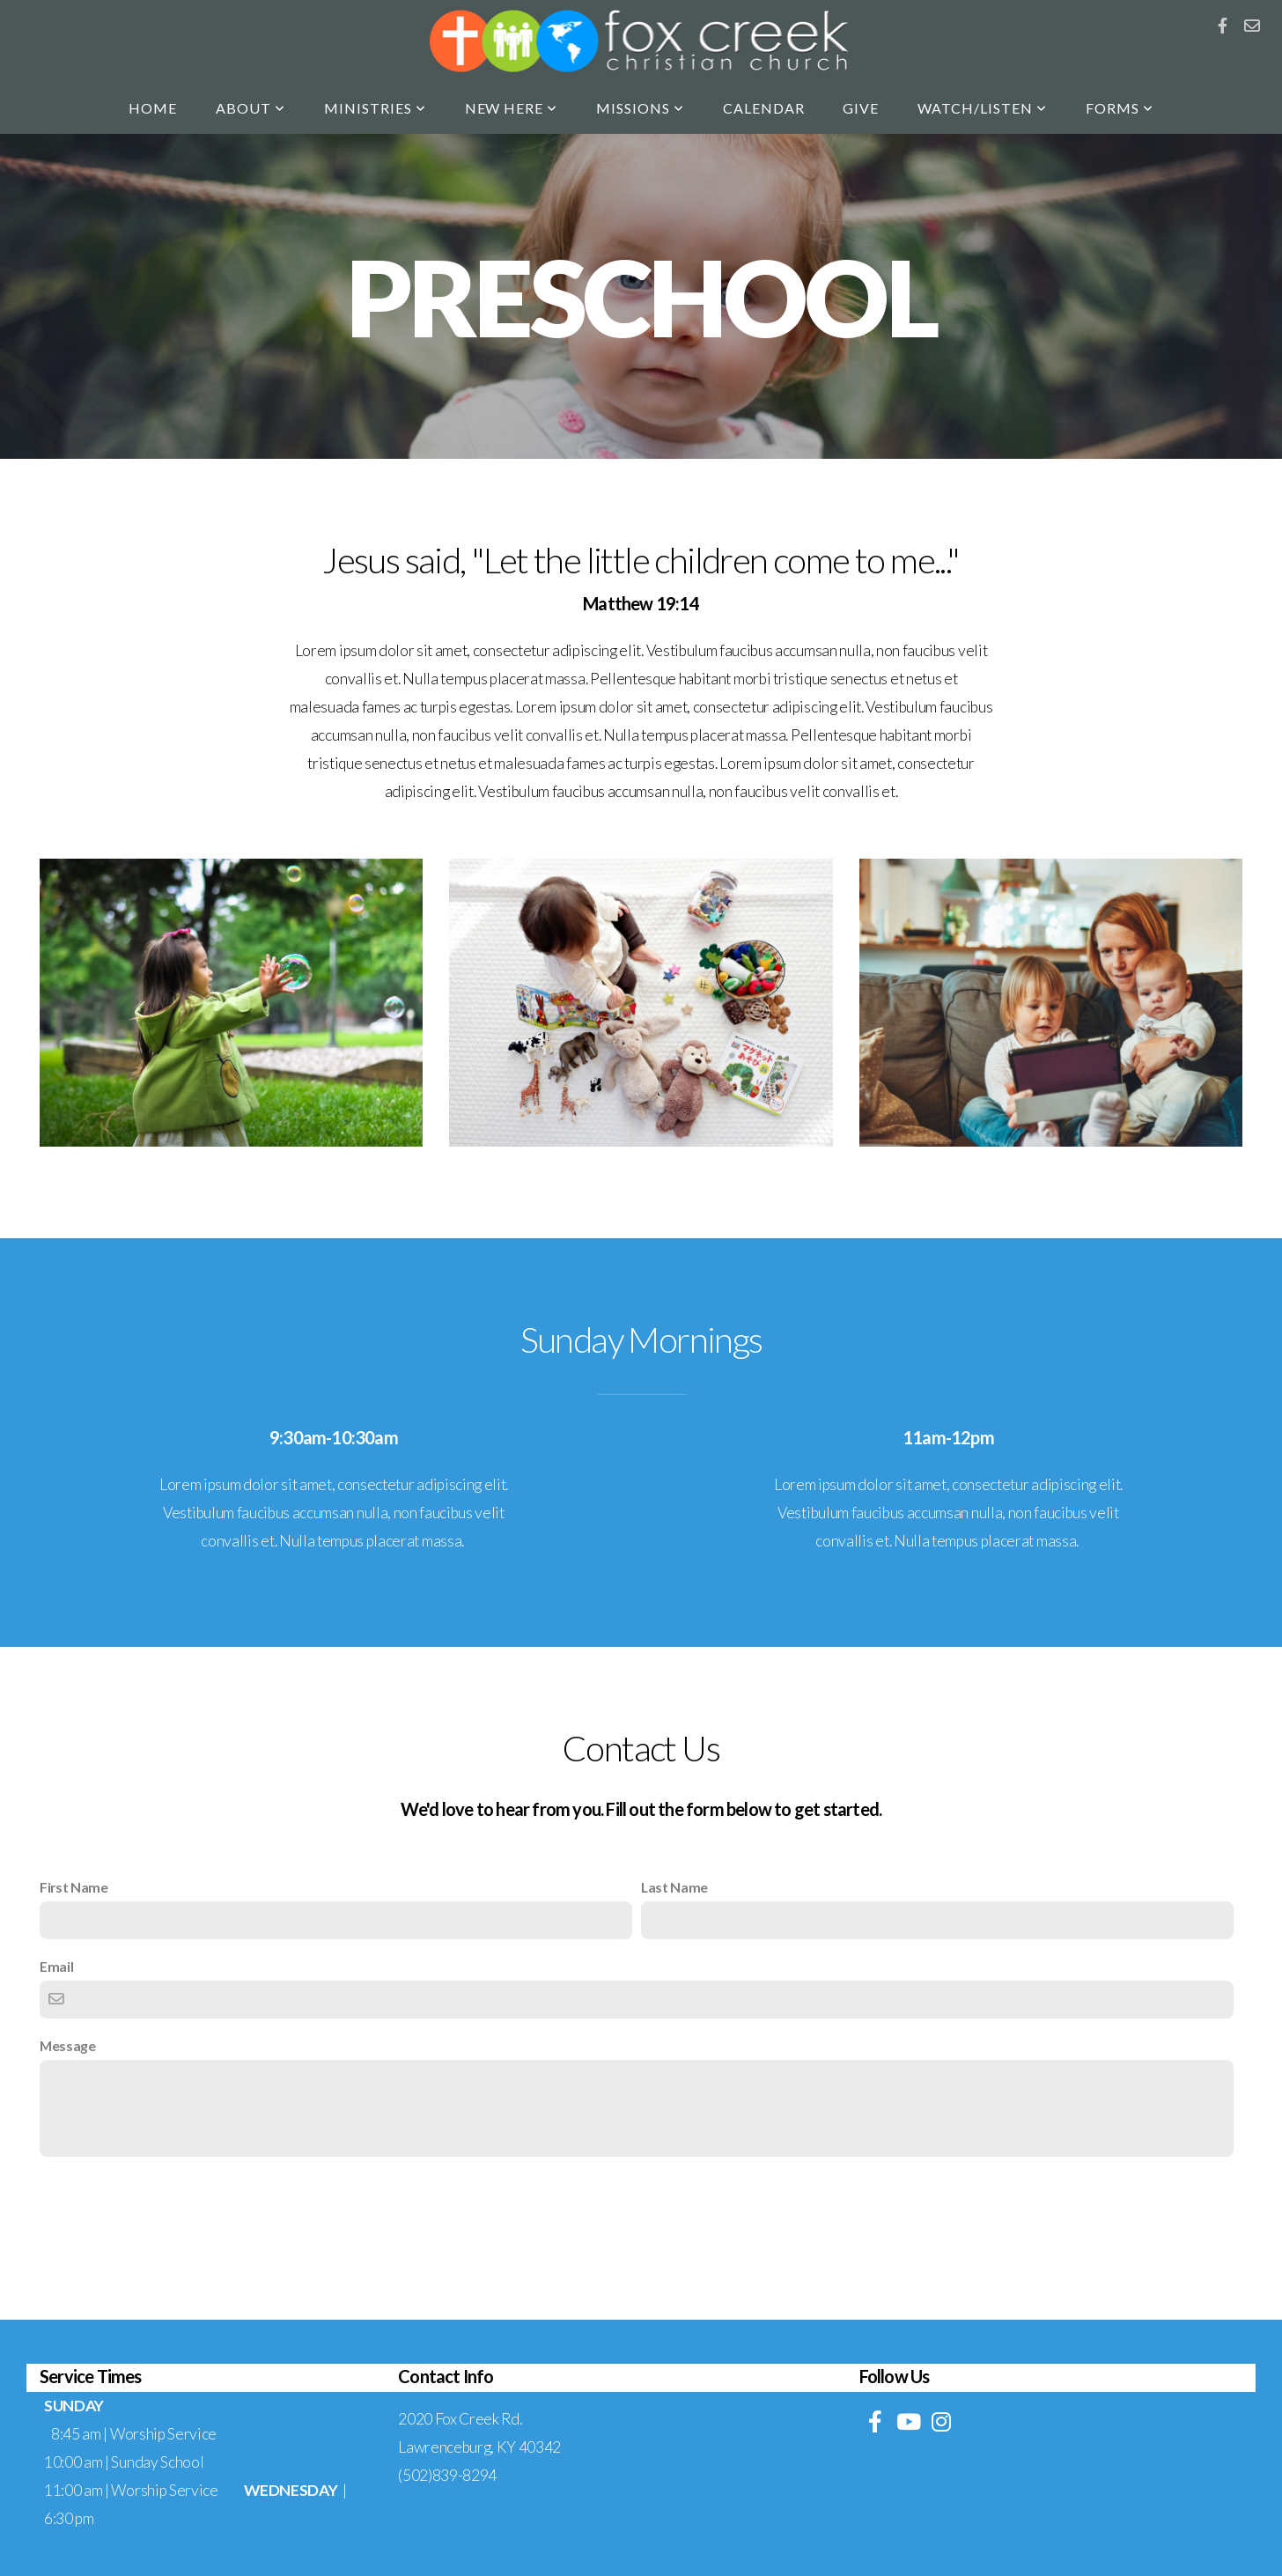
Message (68, 2045)
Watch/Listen (981, 108)
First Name (74, 1886)
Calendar (764, 108)
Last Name (674, 1886)
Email (56, 1966)
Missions (640, 108)
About (250, 108)
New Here (511, 108)
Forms (1119, 108)
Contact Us (641, 2203)
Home (153, 108)
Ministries (375, 108)
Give (861, 108)
